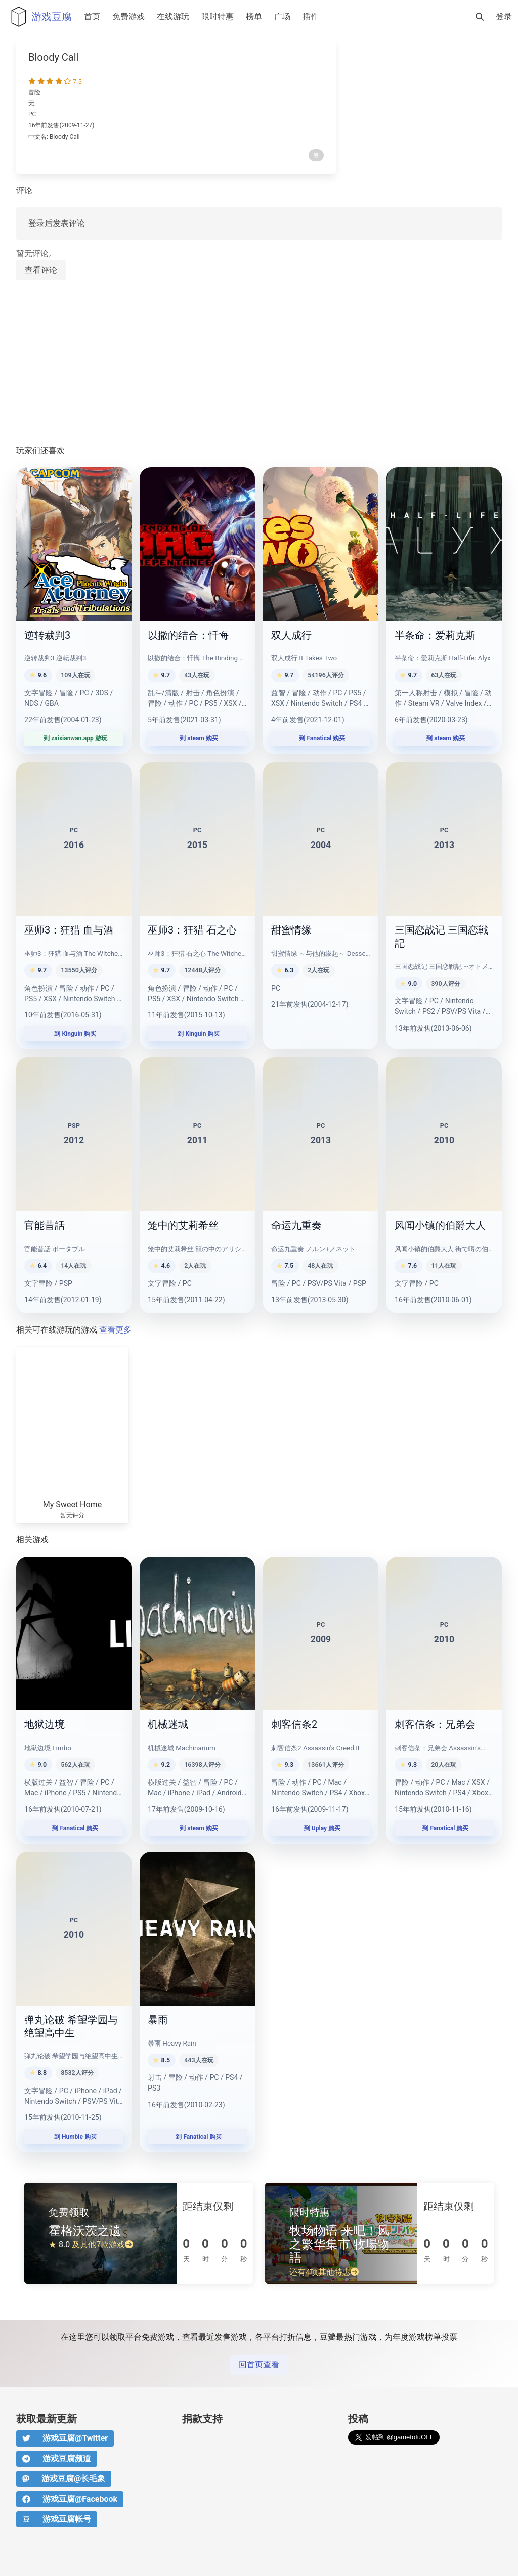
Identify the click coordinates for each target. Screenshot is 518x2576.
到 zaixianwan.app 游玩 (73, 738)
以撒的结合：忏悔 (188, 635)
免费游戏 (128, 16)
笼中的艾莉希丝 (183, 1225)
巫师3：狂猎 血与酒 (68, 930)
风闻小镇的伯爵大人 (440, 1225)
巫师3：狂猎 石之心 (192, 930)
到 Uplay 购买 (320, 1828)
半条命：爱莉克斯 (435, 635)
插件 (311, 16)
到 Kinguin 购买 (74, 1033)
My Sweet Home (72, 1504)
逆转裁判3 (47, 635)
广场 (282, 16)
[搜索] (479, 16)
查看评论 (41, 270)
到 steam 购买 (197, 738)
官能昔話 (44, 1225)
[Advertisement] (259, 363)
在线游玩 (173, 16)
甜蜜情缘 (291, 930)
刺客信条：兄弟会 (435, 1724)
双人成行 (291, 635)
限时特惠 (217, 16)
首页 (92, 16)
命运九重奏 (296, 1225)
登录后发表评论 (56, 223)
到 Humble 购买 (74, 2136)
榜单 (254, 16)
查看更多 (115, 1330)
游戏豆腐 (39, 16)
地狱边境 (44, 1724)
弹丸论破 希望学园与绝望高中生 (71, 2026)
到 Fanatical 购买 (321, 738)
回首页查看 (259, 2364)
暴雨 (158, 2020)
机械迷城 (168, 1724)
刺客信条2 (294, 1724)
